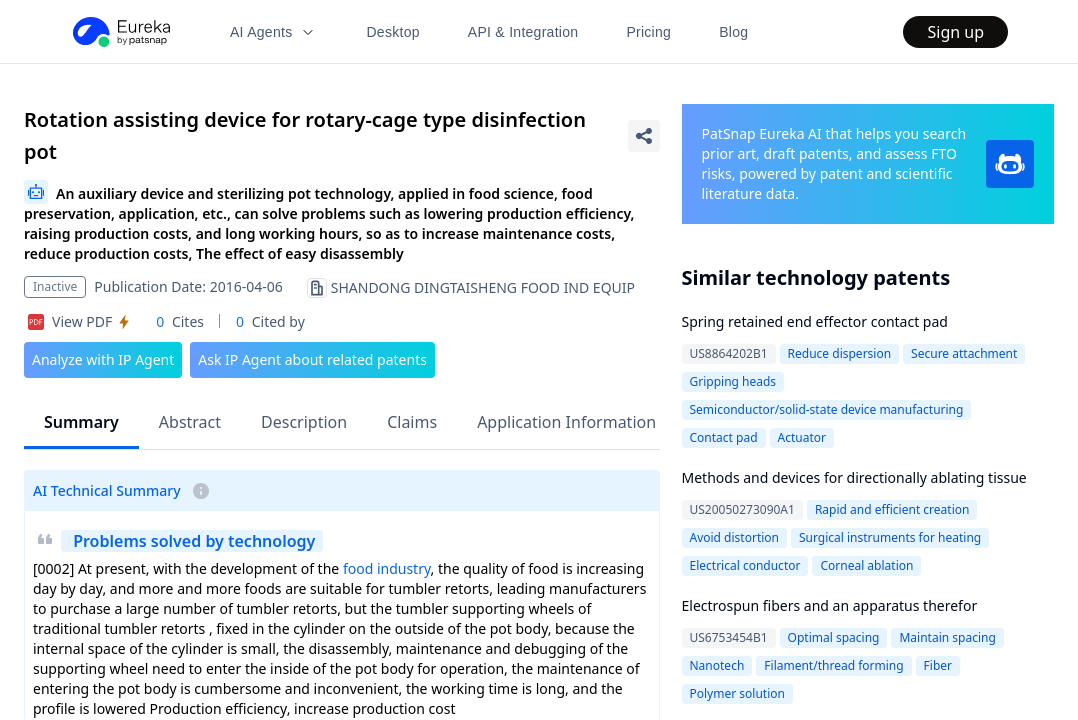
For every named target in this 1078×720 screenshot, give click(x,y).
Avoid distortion (735, 537)
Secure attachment (964, 353)
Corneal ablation (866, 565)
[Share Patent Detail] (644, 136)
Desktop (392, 32)
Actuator (802, 437)
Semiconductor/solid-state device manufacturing (827, 409)
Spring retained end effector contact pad (815, 321)
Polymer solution (737, 693)
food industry (387, 568)
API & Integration (523, 32)
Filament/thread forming (833, 665)
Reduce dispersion (840, 353)
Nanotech (717, 665)
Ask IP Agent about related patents (312, 359)
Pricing (648, 32)
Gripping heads (733, 381)
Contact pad (724, 437)
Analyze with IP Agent (103, 359)
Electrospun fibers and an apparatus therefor (830, 605)
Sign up (955, 32)
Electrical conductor (745, 565)
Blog (733, 32)
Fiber (938, 665)
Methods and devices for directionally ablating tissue (854, 477)
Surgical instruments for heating (890, 537)
